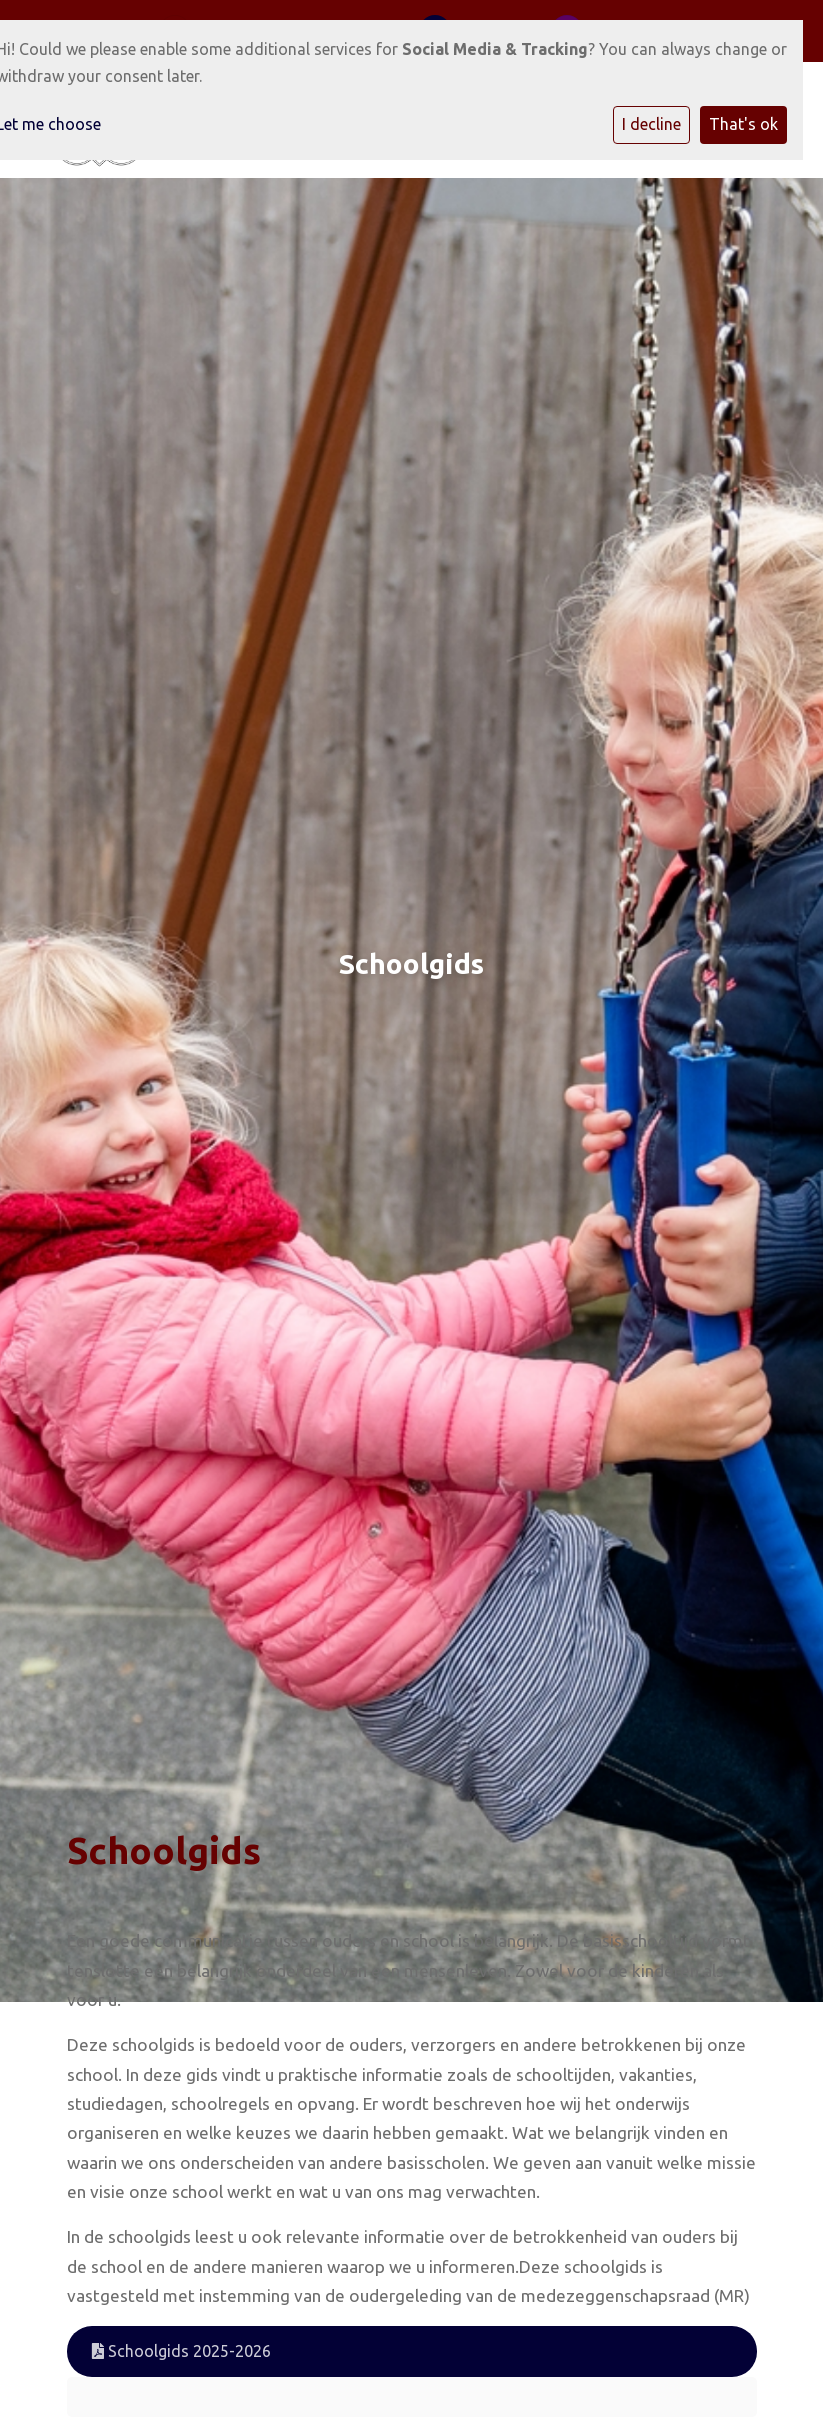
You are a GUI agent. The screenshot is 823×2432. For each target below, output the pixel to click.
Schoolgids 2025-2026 (181, 2351)
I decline (651, 124)
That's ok (743, 124)
